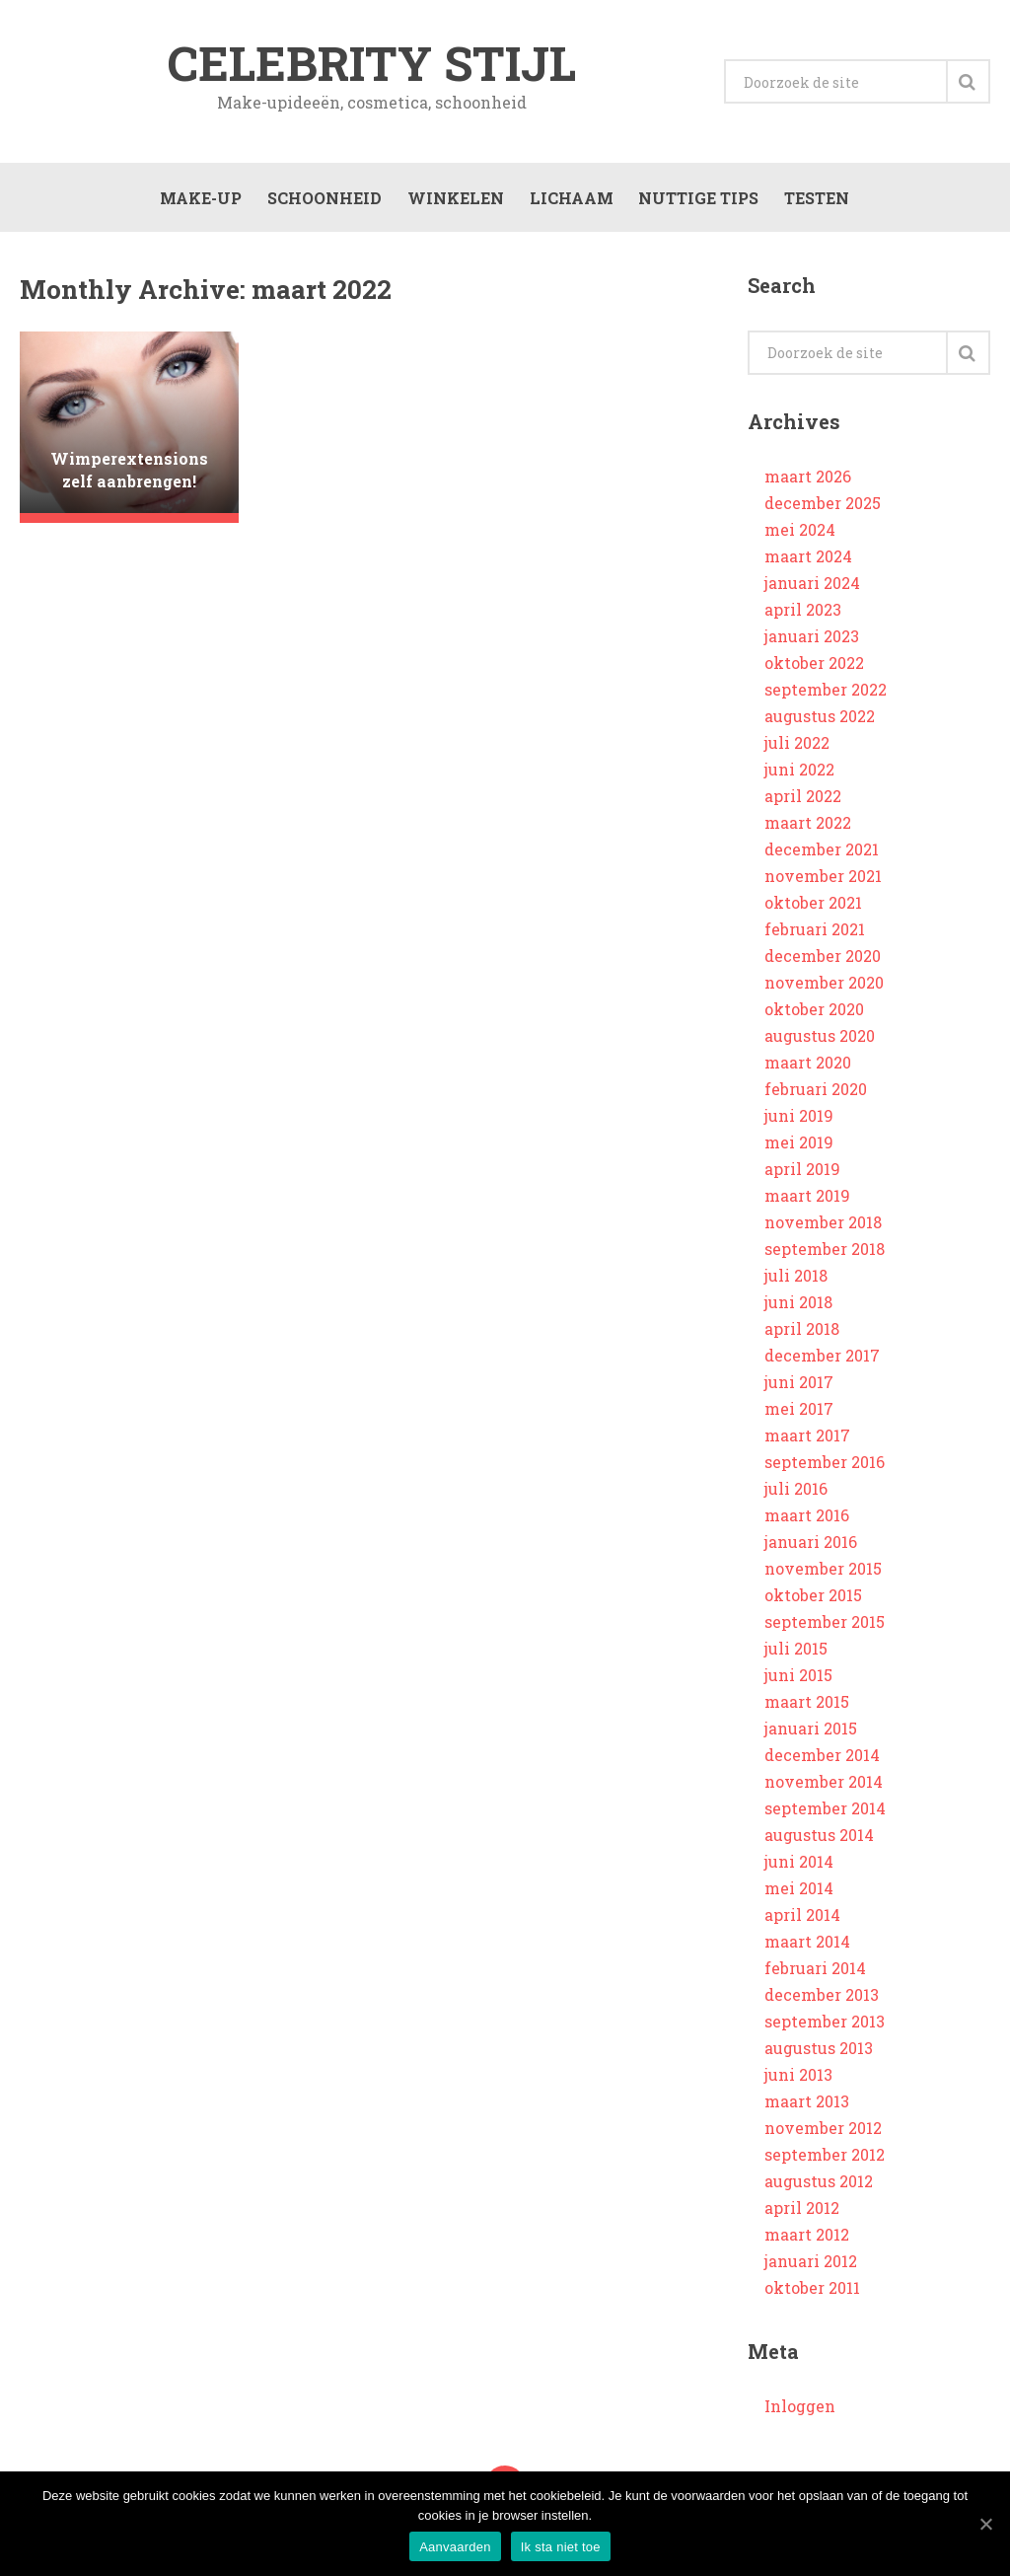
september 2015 (824, 1625)
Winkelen (453, 199)
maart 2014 (807, 1945)
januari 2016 (810, 1545)
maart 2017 (807, 1439)
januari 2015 (810, 1732)
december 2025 (822, 506)
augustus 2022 (819, 719)
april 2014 (802, 1918)
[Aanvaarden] (985, 2524)
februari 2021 (814, 932)
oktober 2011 (812, 2291)
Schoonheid (322, 199)
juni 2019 (798, 1119)
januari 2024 (812, 586)
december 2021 (821, 853)
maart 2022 (807, 826)
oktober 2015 (813, 1598)
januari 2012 (810, 2264)
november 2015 (823, 1572)
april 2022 (802, 799)
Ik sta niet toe (561, 2546)
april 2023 (802, 613)
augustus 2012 (818, 2184)
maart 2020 (807, 1066)
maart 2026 (807, 480)
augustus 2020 (819, 1039)
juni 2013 (798, 2078)
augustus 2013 (818, 2051)
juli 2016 (796, 1492)
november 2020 (824, 986)
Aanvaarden (455, 2546)
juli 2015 (796, 1652)
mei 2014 (798, 1891)
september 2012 (824, 2158)
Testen (815, 199)
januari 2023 (811, 639)
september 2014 (825, 1812)
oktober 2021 (813, 906)
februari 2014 (815, 1971)
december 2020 (822, 959)
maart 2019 (807, 1199)
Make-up (199, 199)
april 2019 (802, 1172)
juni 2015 (798, 1678)
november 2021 (823, 879)
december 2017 (822, 1359)
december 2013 (821, 1998)
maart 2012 (806, 2238)
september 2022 (825, 693)
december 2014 (822, 1758)
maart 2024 (808, 560)
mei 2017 (798, 1412)
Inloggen (799, 2409)
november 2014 (823, 1785)
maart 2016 (806, 1519)
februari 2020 (815, 1092)
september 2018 (824, 1252)
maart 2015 (806, 1705)
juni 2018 (798, 1305)
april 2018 (801, 1332)
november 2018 (823, 1225)
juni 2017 (798, 1385)
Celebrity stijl (372, 63)
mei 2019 (798, 1146)
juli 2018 (796, 1279)
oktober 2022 (814, 666)
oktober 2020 (814, 1012)
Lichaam (570, 199)
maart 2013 (806, 2105)
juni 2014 (798, 1865)
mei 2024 (799, 533)
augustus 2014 (819, 1838)
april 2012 (801, 2211)
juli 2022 (797, 746)
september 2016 (824, 1465)
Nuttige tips (697, 199)
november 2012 (823, 2131)
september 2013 (824, 2025)
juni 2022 (799, 773)
